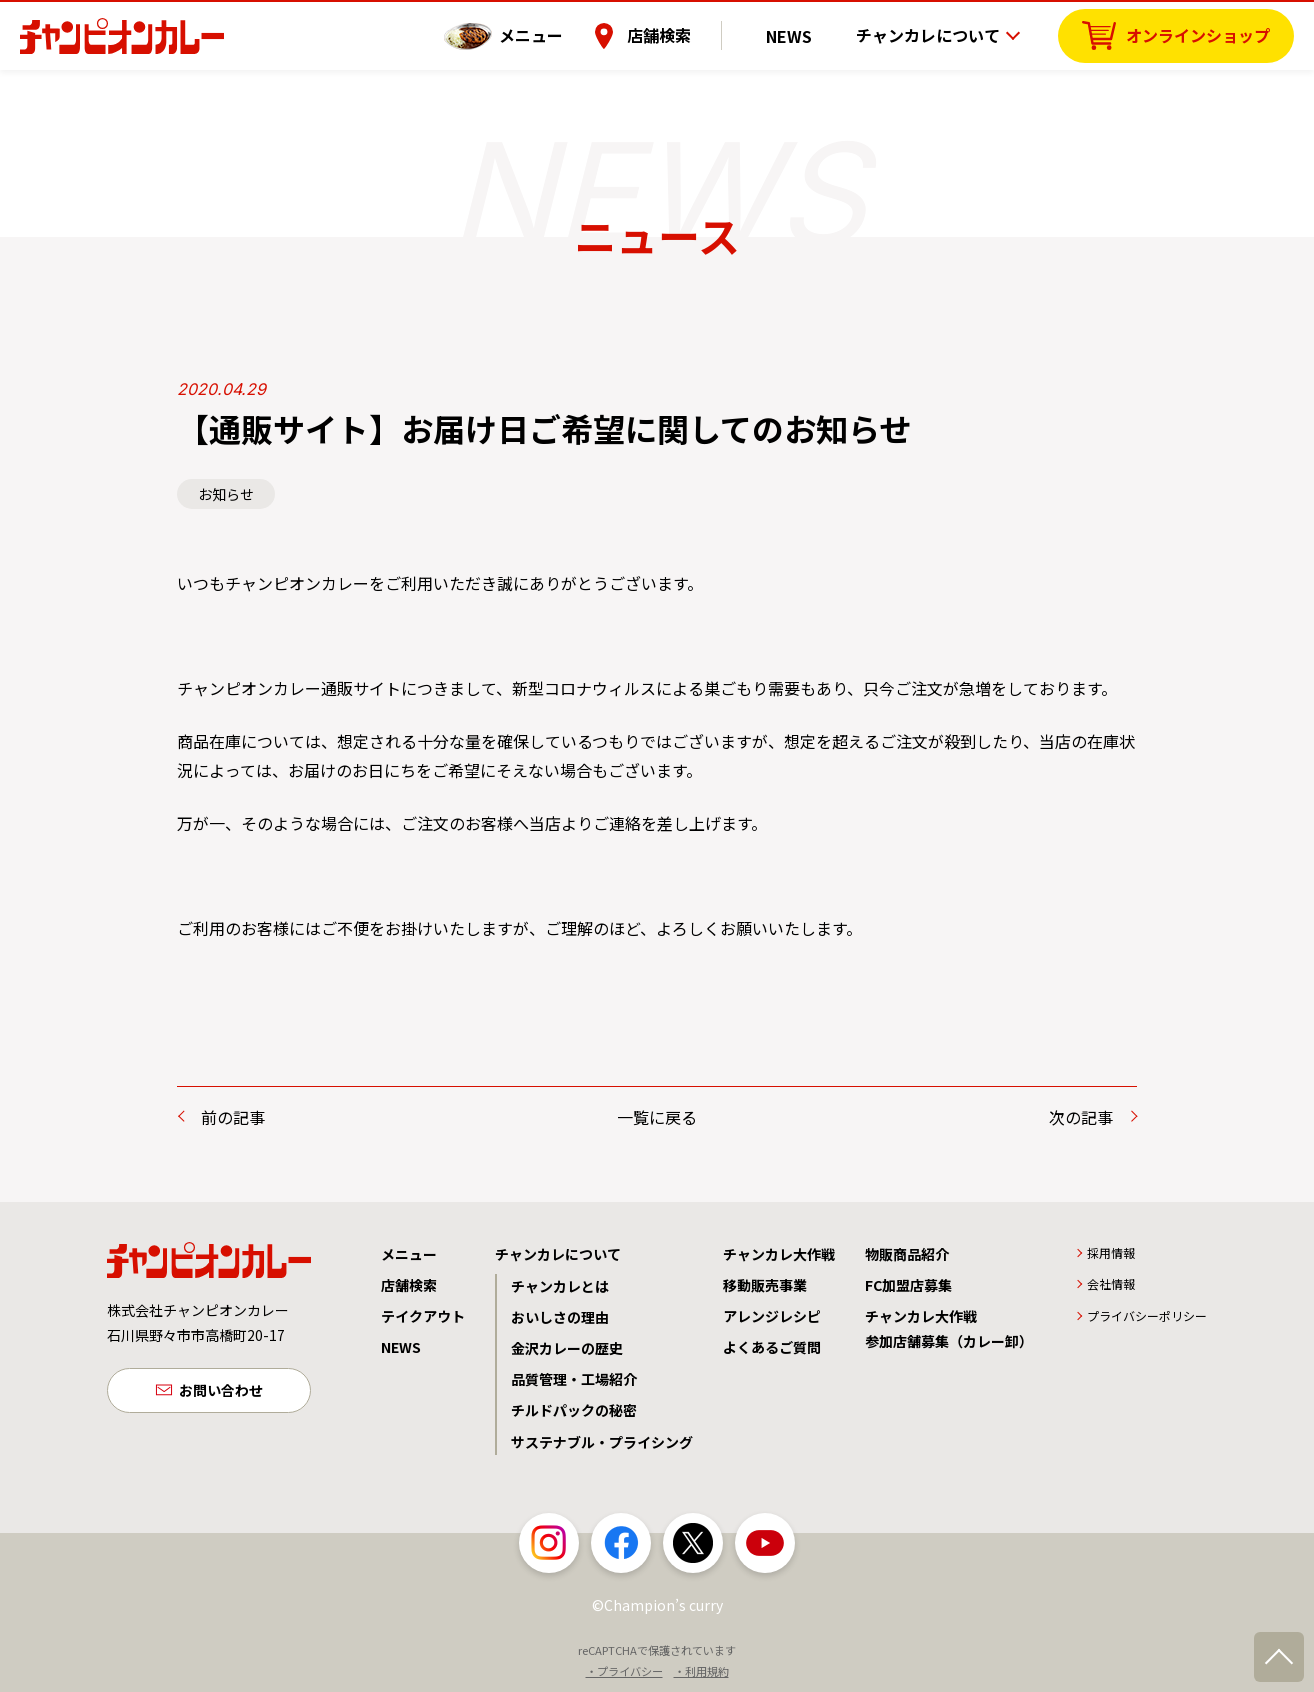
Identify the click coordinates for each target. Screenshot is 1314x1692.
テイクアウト (423, 1316)
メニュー (559, 35)
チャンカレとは (560, 1286)
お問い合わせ (221, 1392)
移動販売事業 (765, 1285)
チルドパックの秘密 (574, 1410)
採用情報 (1111, 1252)
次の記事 (1081, 1117)
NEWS (803, 35)
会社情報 (1111, 1283)
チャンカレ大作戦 (779, 1254)
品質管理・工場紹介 (574, 1379)
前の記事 (233, 1117)
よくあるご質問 (772, 1347)
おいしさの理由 (560, 1317)
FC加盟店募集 (908, 1285)
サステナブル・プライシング (602, 1442)
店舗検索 (687, 35)
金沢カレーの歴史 (567, 1348)
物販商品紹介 (907, 1254)
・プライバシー (624, 1671)
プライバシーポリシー (1147, 1315)
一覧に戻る (657, 1117)
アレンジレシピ (772, 1316)
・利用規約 (701, 1671)
